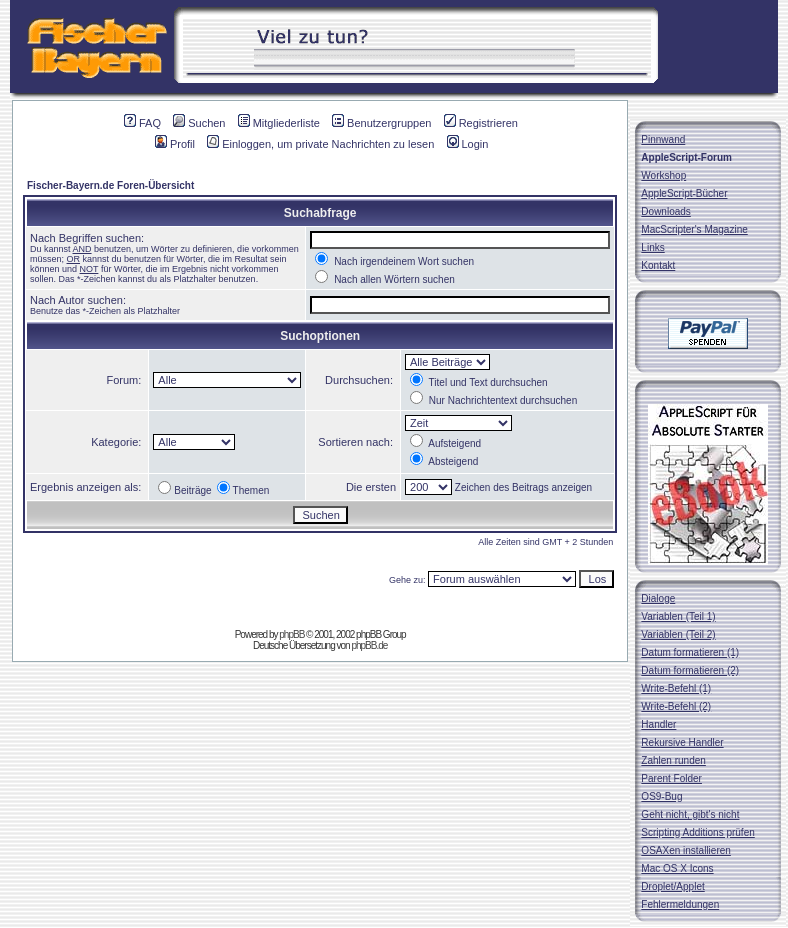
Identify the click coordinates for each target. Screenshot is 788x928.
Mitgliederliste (279, 123)
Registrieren (481, 123)
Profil (175, 144)
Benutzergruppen (381, 123)
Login (468, 144)
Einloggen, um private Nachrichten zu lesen (320, 144)
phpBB (291, 634)
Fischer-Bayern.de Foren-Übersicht (110, 185)
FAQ (142, 123)
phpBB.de (369, 645)
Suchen (199, 123)
